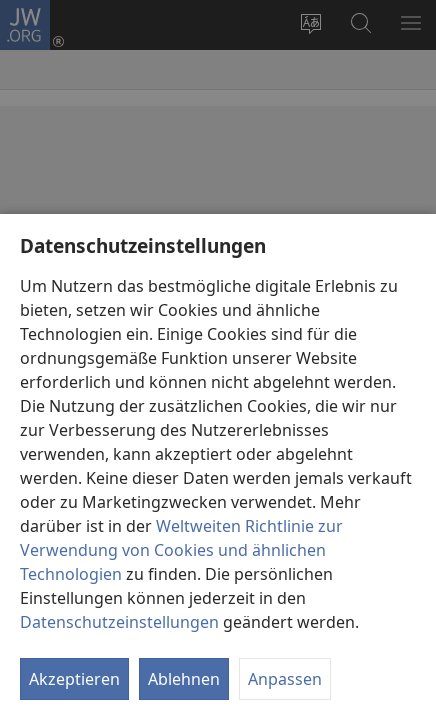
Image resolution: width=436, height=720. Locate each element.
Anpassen (285, 679)
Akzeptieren (74, 679)
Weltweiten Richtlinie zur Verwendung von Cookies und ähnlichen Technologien (181, 550)
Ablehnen (184, 679)
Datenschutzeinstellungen (119, 622)
